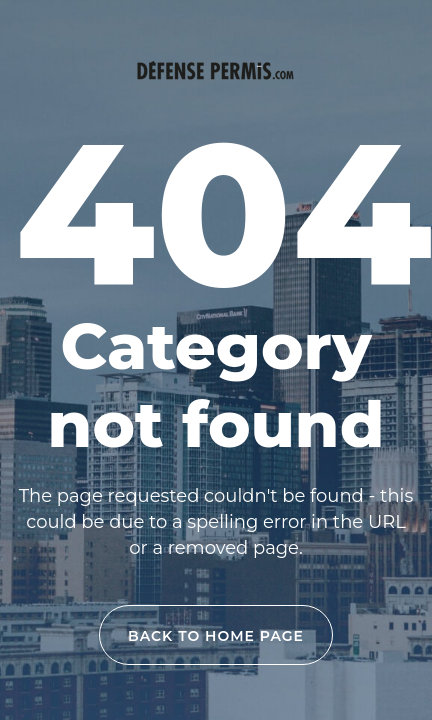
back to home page (216, 636)
